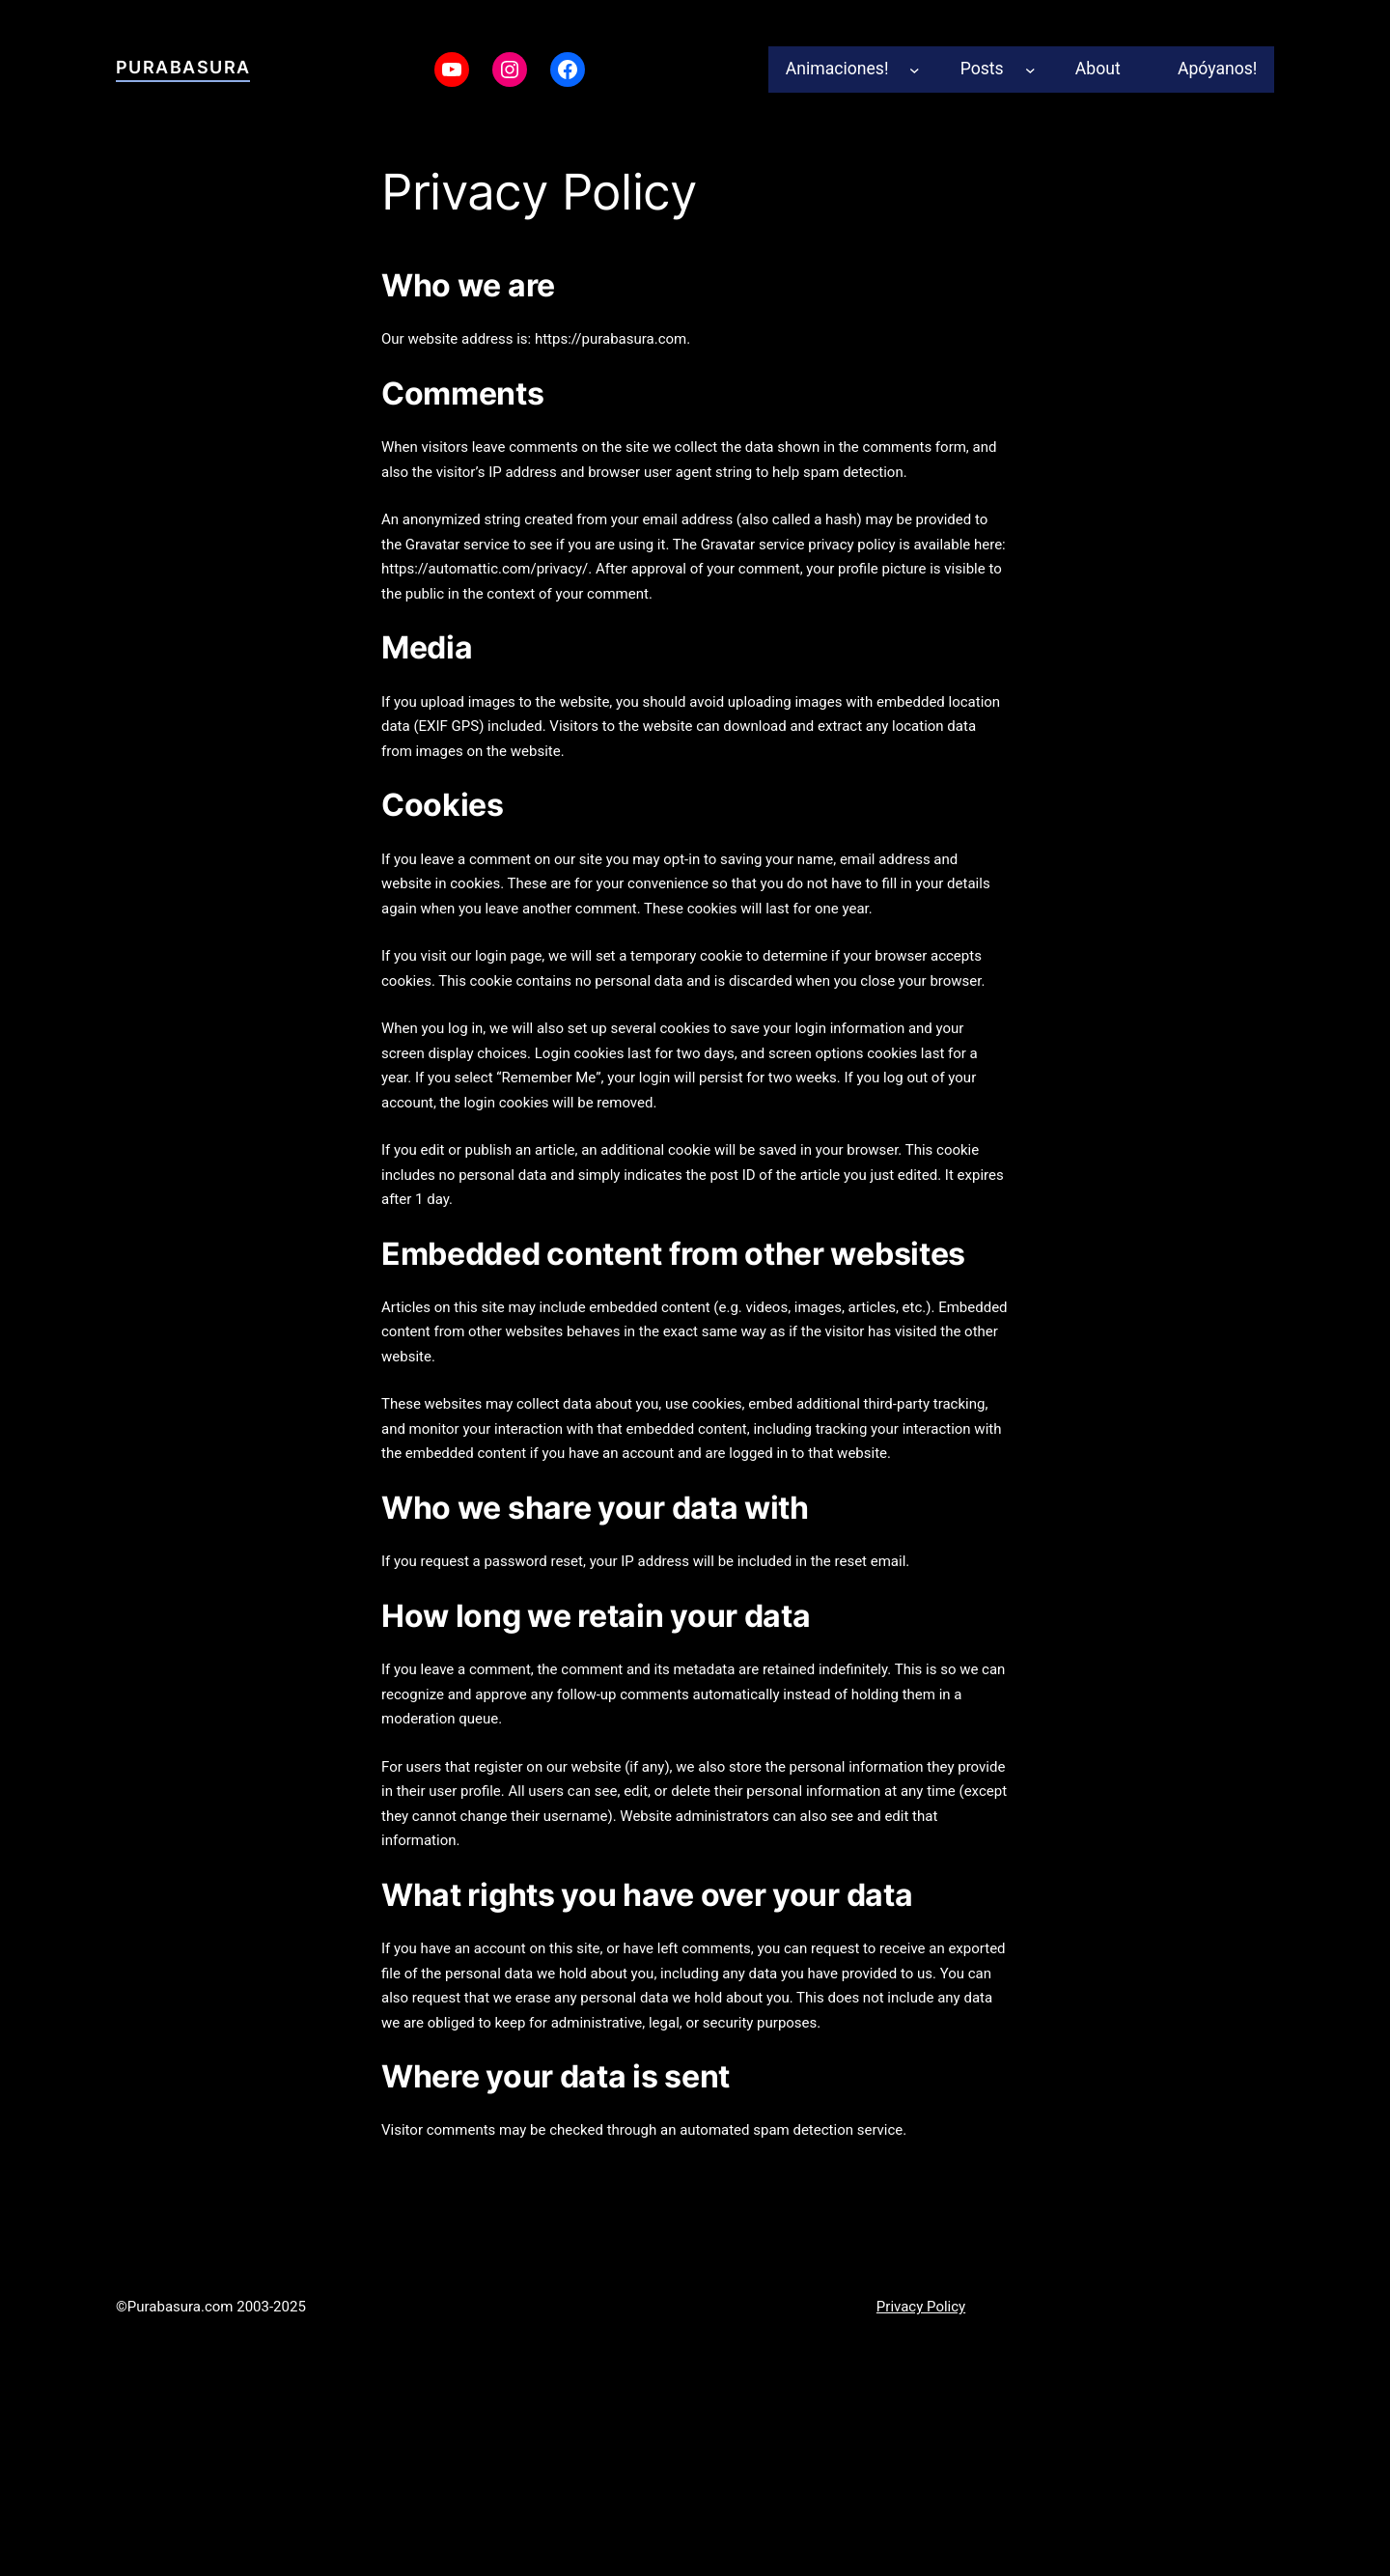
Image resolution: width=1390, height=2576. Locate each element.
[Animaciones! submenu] (914, 69)
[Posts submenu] (1030, 69)
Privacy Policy (920, 2306)
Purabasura (183, 67)
